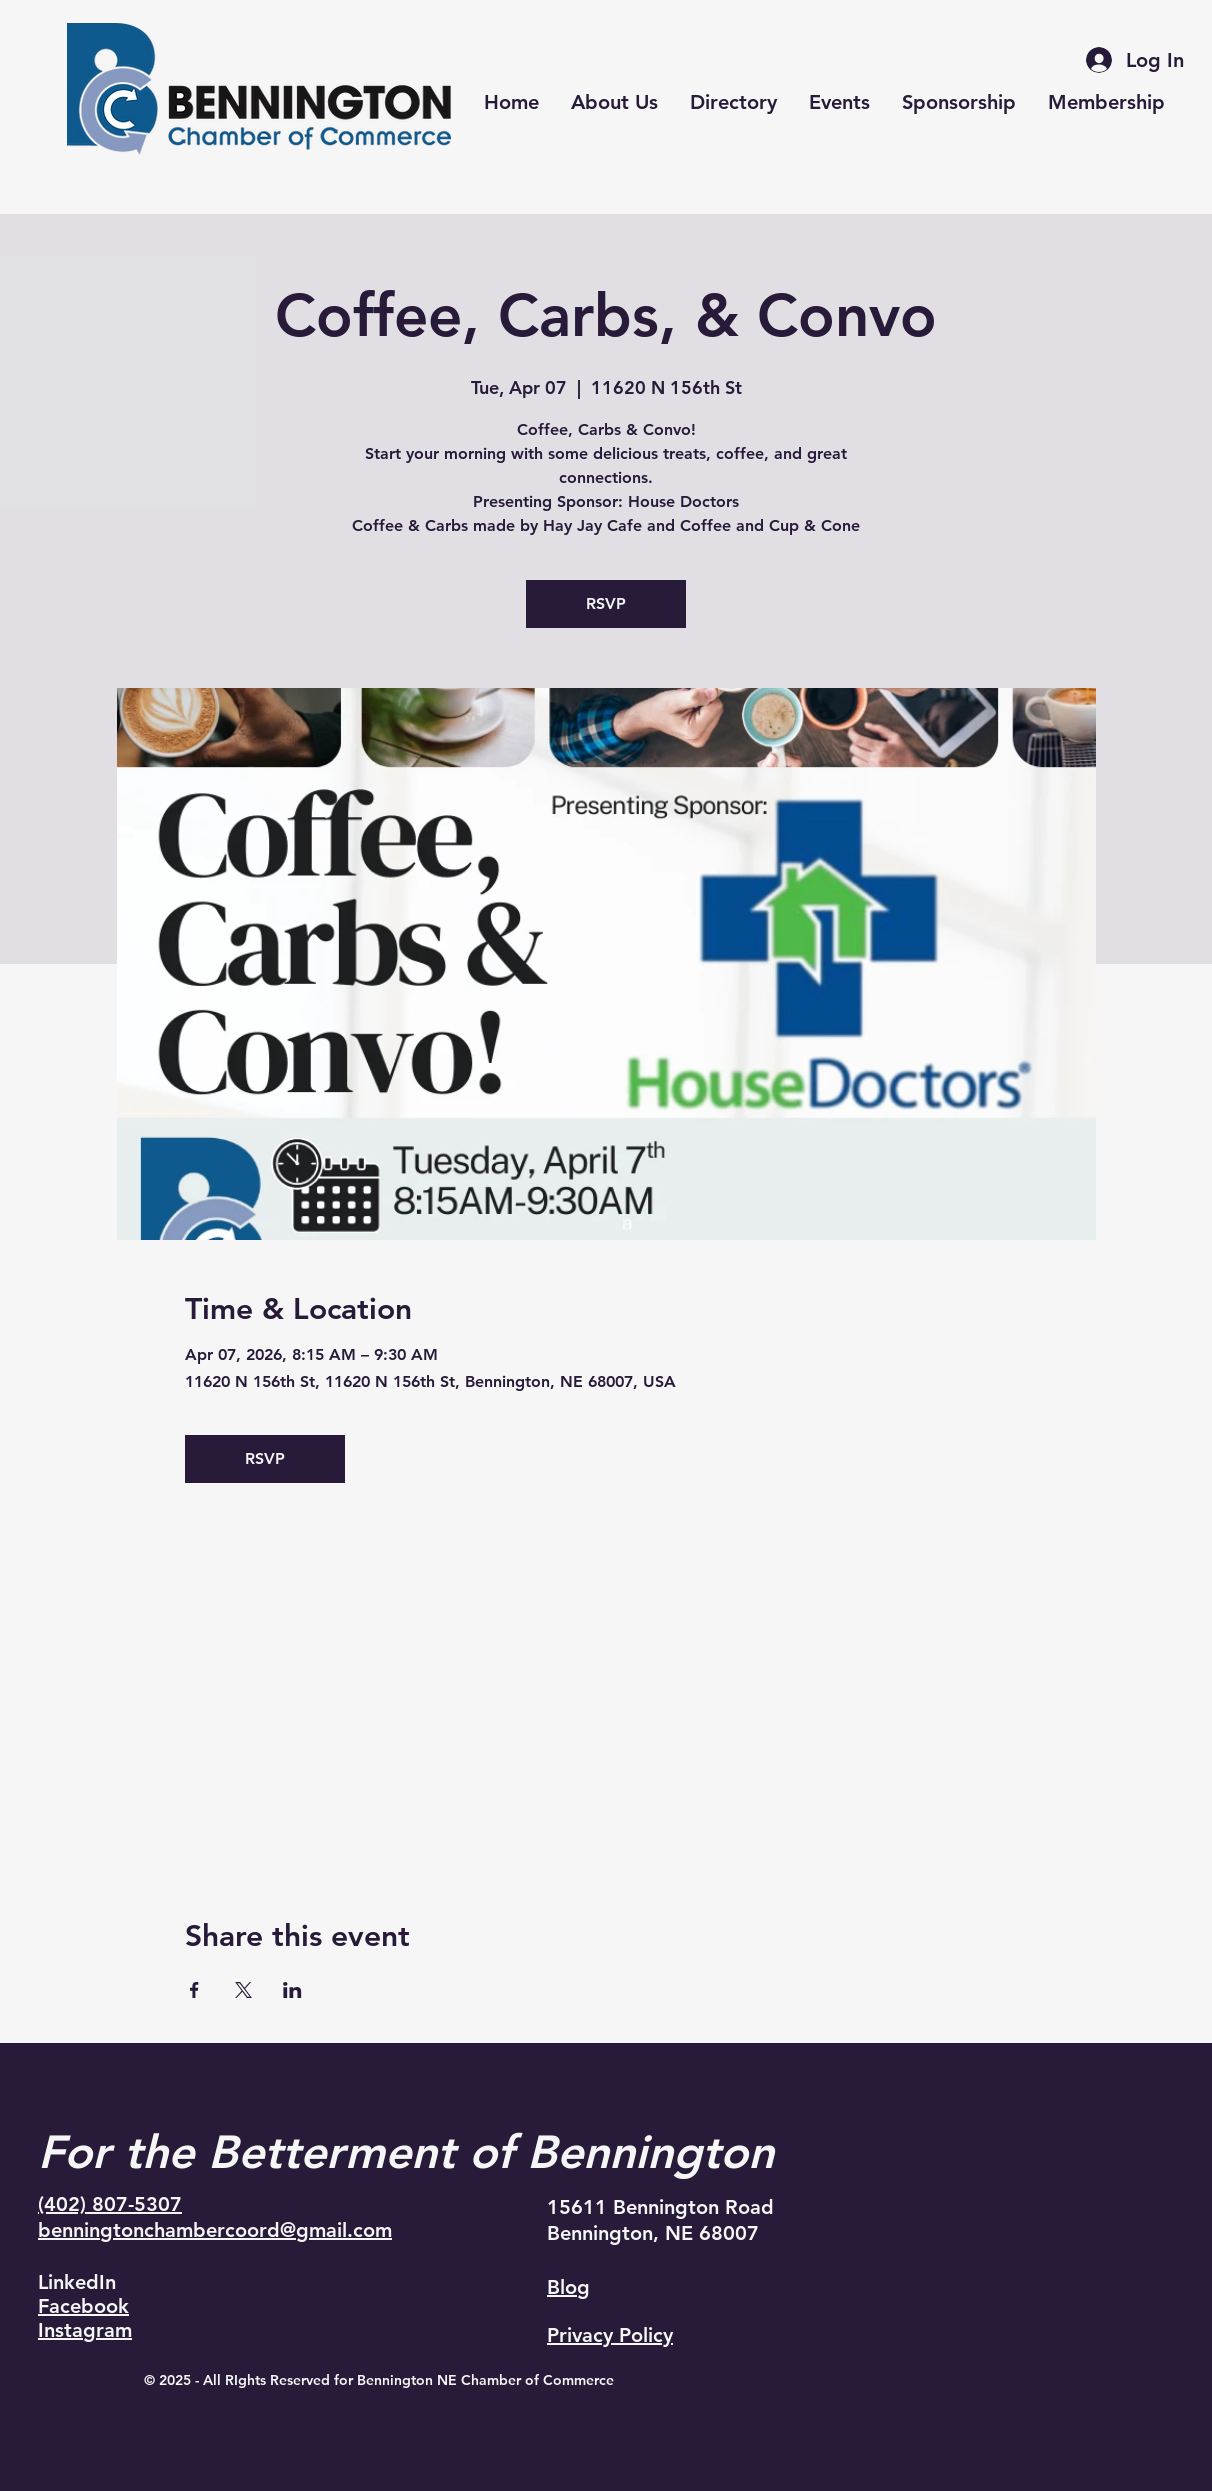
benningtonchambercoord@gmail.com (215, 2230)
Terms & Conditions (637, 2311)
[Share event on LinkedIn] (292, 1990)
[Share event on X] (243, 1990)
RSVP (606, 603)
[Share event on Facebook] (194, 1990)
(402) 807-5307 (110, 2204)
